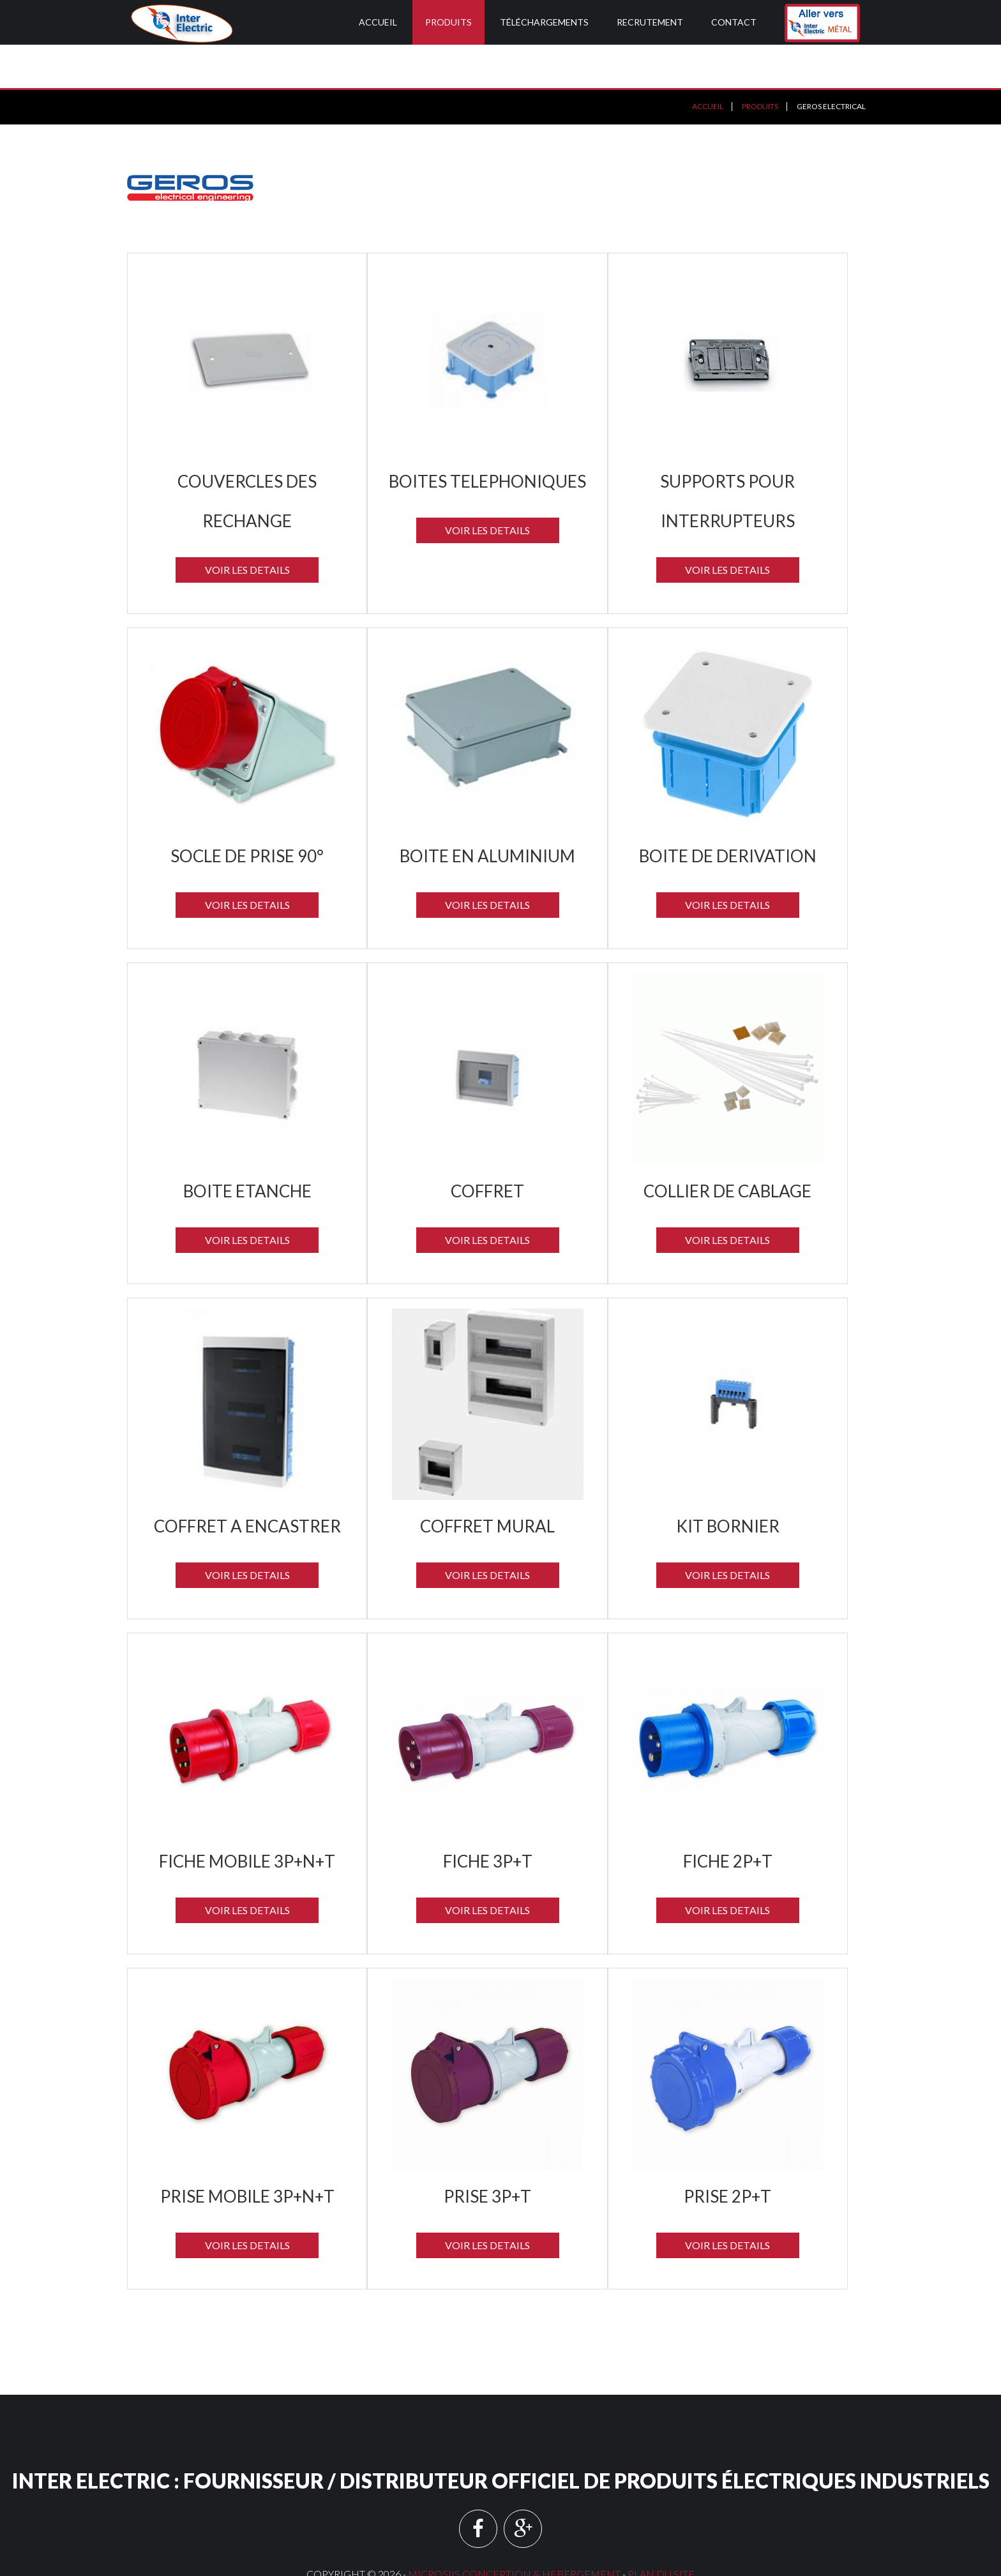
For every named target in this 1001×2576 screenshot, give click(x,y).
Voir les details (247, 526)
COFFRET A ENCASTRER (247, 1482)
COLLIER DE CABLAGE (727, 1147)
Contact (733, 22)
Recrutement (650, 22)
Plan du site (661, 2530)
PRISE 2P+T (727, 2153)
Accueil (378, 22)
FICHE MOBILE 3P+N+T (247, 1818)
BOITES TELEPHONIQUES (487, 438)
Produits (448, 22)
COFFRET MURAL (487, 1482)
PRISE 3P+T (487, 2153)
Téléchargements (544, 22)
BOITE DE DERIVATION (728, 812)
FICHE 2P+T (727, 1818)
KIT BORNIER (727, 1482)
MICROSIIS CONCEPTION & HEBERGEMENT (514, 2530)
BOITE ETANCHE (247, 1147)
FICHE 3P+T (487, 1818)
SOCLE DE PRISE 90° (247, 812)
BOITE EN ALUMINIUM (487, 812)
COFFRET (487, 1147)
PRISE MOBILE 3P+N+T (247, 2153)
